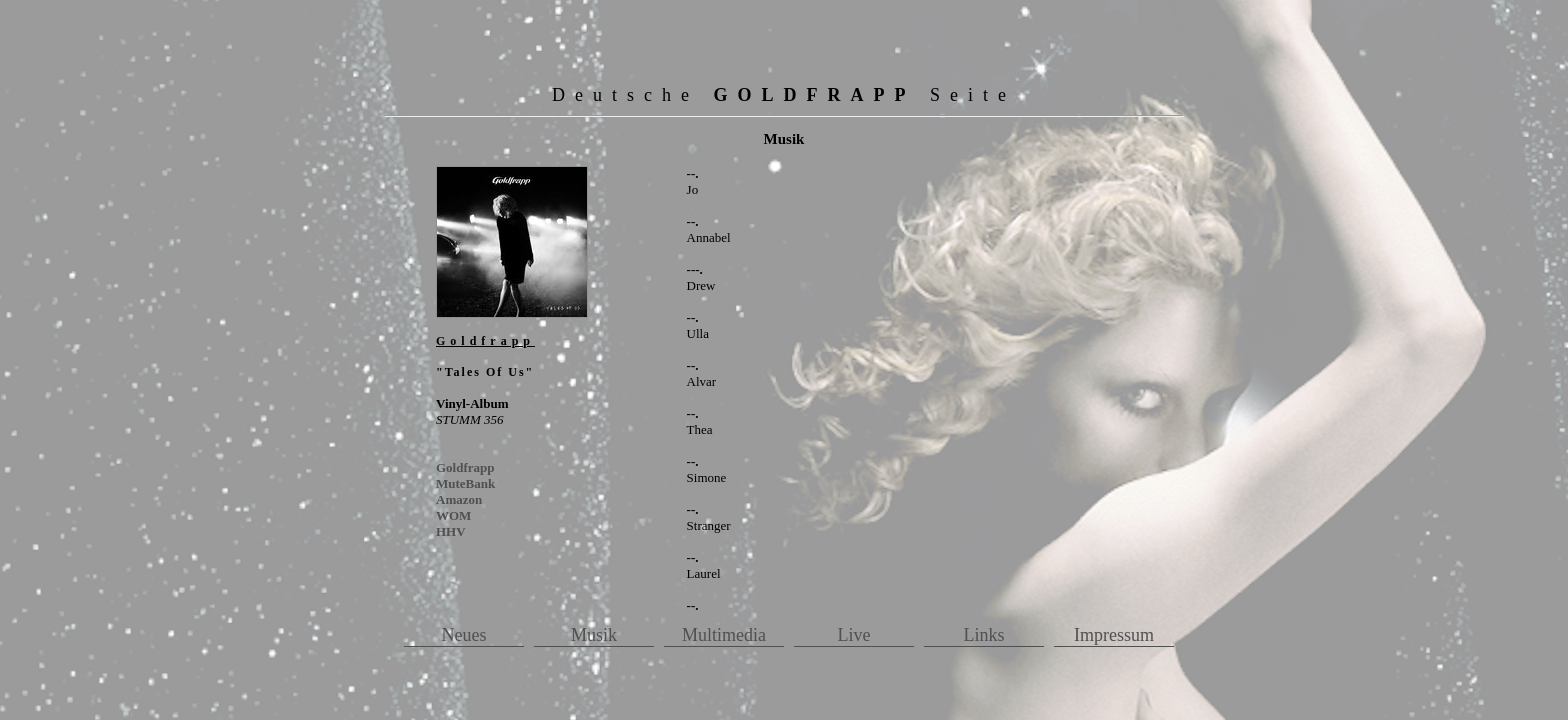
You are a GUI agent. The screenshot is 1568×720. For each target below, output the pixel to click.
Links (983, 635)
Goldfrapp (465, 467)
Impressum (1114, 635)
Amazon (459, 499)
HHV (451, 531)
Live (854, 635)
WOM (453, 515)
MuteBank (465, 483)
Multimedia (724, 635)
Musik (594, 635)
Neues (464, 635)
